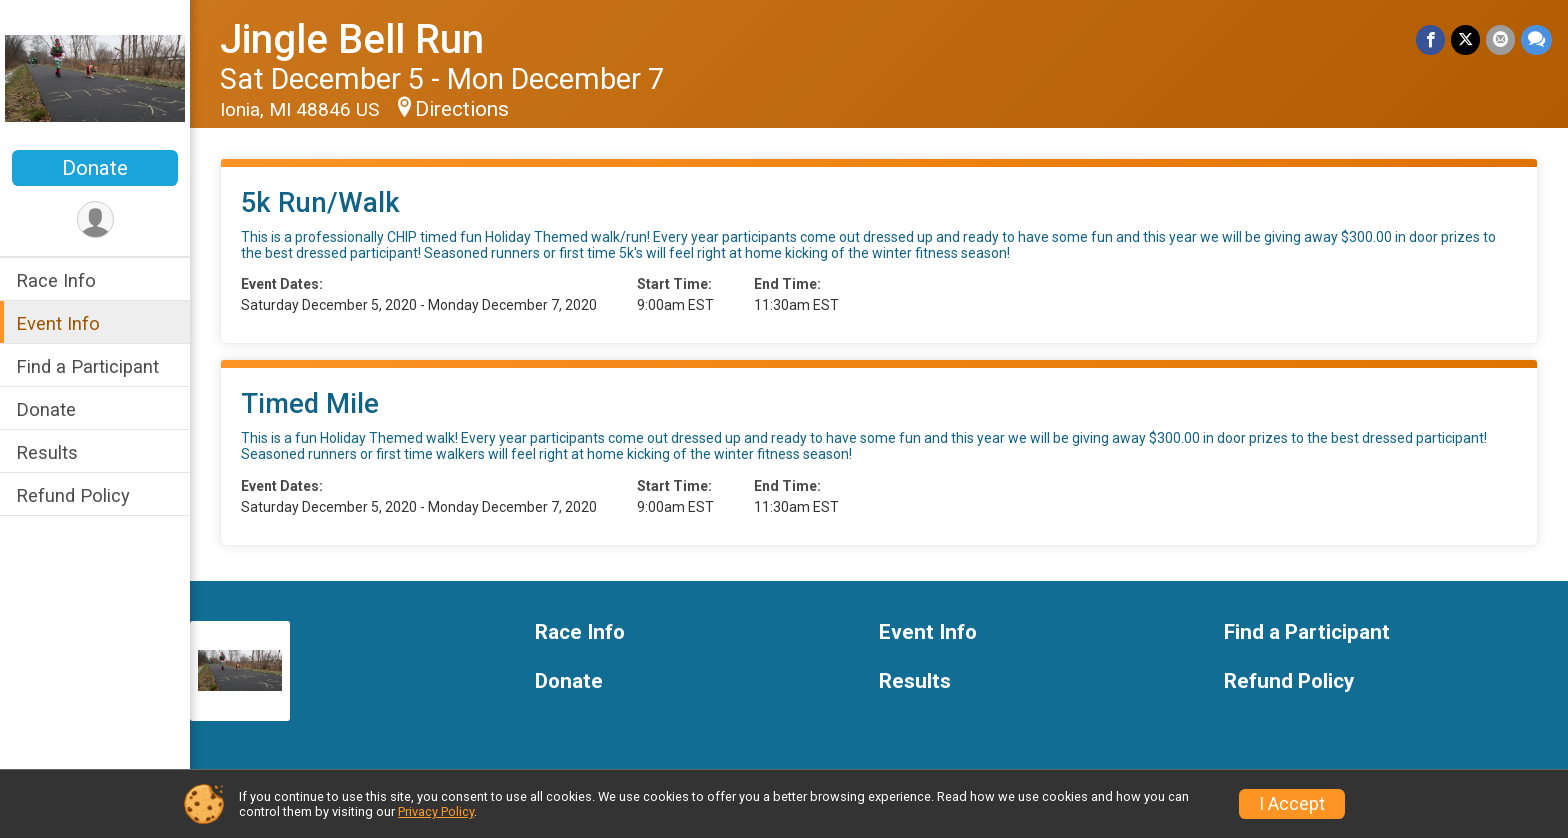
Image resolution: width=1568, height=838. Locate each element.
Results (47, 452)
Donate (95, 168)
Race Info (56, 280)
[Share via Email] (1500, 39)
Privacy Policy (436, 811)
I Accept (1292, 804)
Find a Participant (87, 366)
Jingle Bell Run (352, 39)
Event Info (58, 323)
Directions (462, 109)
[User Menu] (95, 219)
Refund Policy (73, 495)
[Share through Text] (1536, 39)
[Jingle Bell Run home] (95, 77)
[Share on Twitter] (1465, 39)
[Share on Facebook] (1430, 39)
